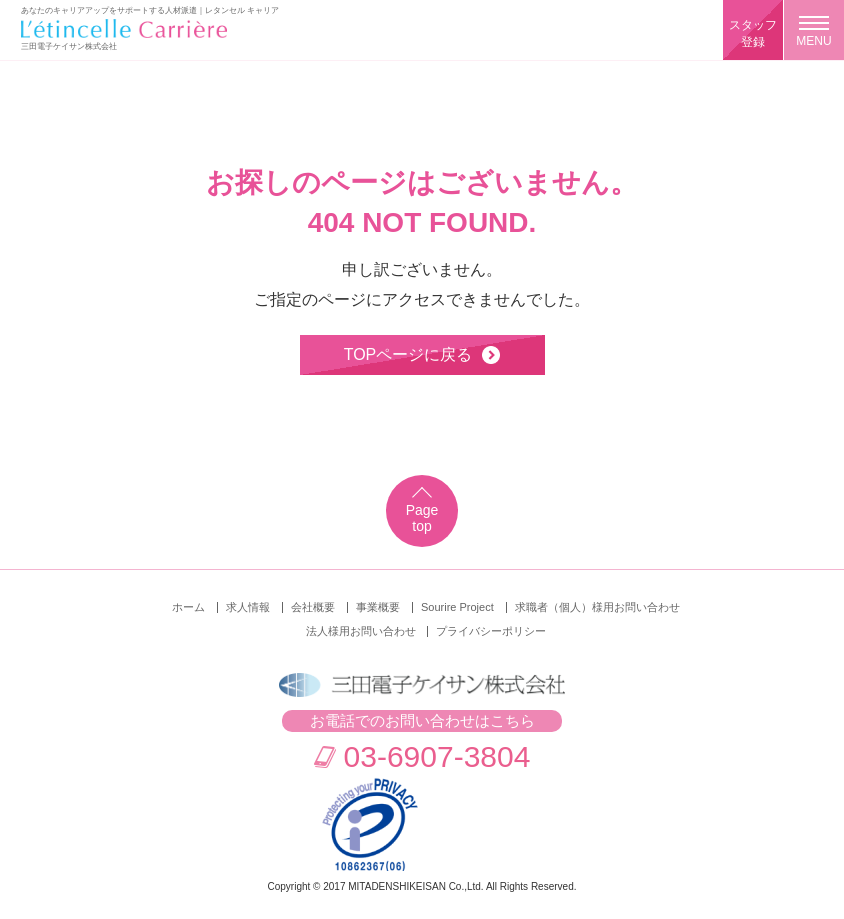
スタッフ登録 (753, 33)
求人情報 (248, 607)
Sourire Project (457, 607)
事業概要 (378, 607)
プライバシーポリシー (491, 631)
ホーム (188, 607)
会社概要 (313, 607)
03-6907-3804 (437, 756)
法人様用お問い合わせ (361, 631)
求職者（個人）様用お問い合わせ (597, 607)
